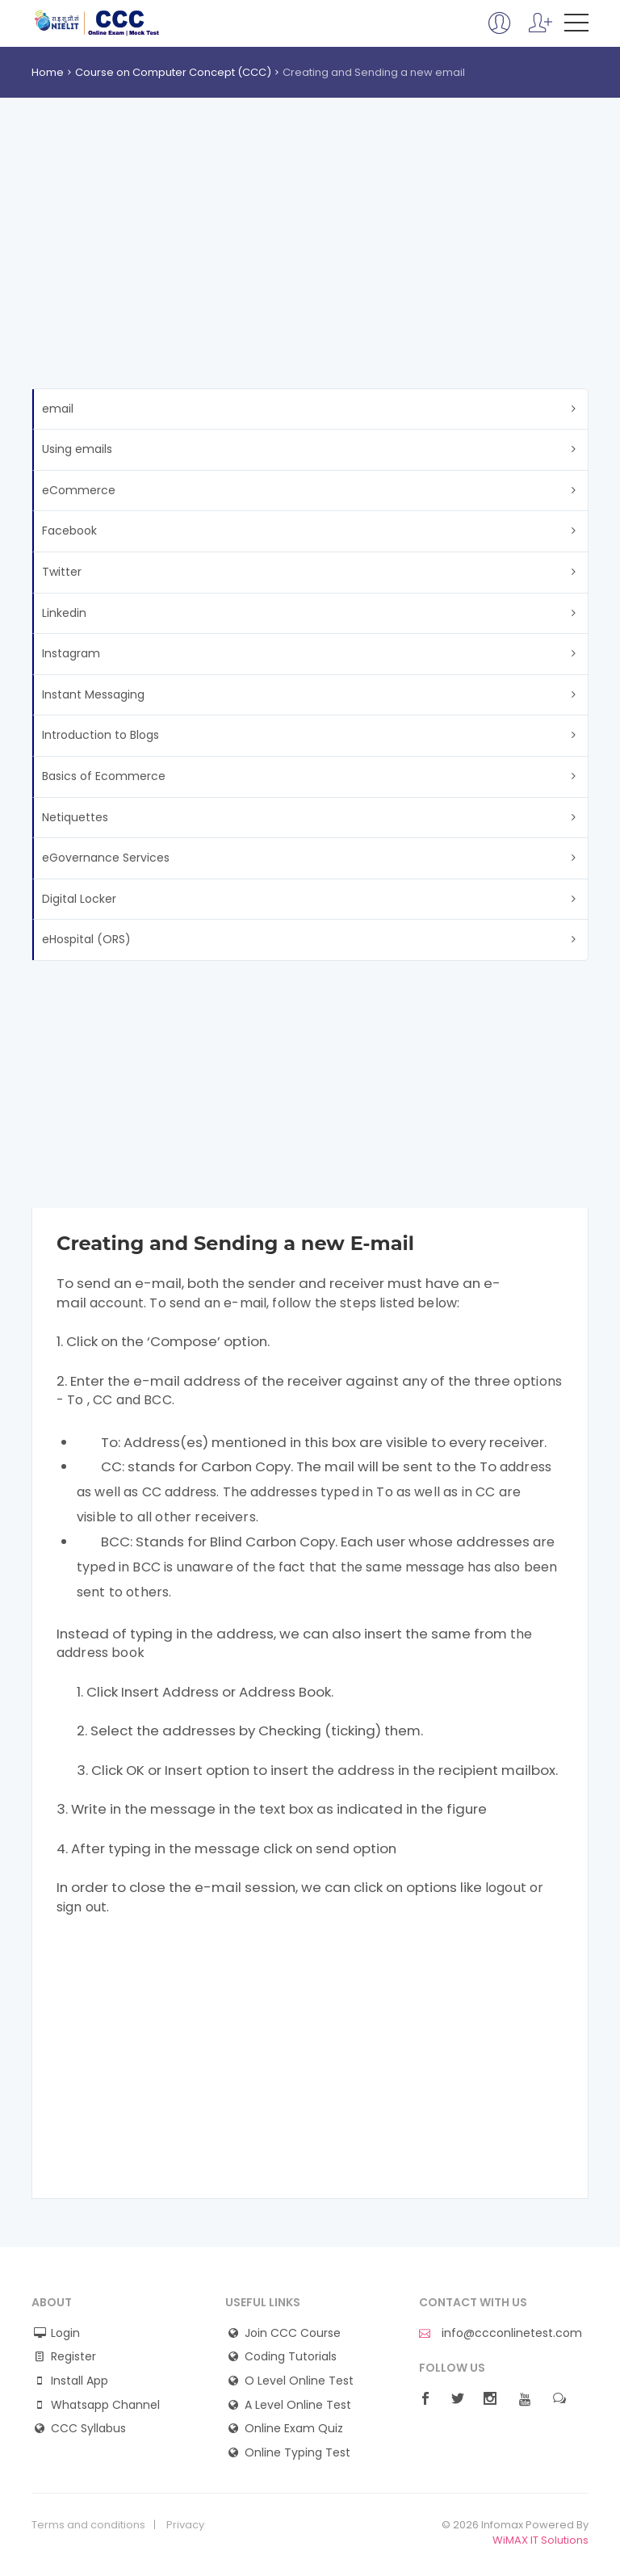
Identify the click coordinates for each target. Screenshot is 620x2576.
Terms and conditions (88, 2525)
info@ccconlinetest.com (500, 2333)
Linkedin (64, 613)
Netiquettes (75, 817)
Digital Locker (79, 899)
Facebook (69, 530)
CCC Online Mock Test (97, 22)
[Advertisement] (310, 267)
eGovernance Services (106, 858)
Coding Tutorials (291, 2356)
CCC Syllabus (88, 2428)
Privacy (185, 2525)
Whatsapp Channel (105, 2405)
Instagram (71, 653)
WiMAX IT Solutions (540, 2540)
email (57, 409)
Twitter (62, 572)
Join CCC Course (293, 2333)
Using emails (77, 449)
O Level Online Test (299, 2381)
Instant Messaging (93, 694)
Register (73, 2356)
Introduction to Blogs (100, 735)
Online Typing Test (297, 2453)
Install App (79, 2381)
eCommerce (78, 490)
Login (65, 2333)
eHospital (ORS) (86, 939)
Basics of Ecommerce (103, 776)
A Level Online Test (298, 2405)
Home (47, 72)
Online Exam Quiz (294, 2428)
